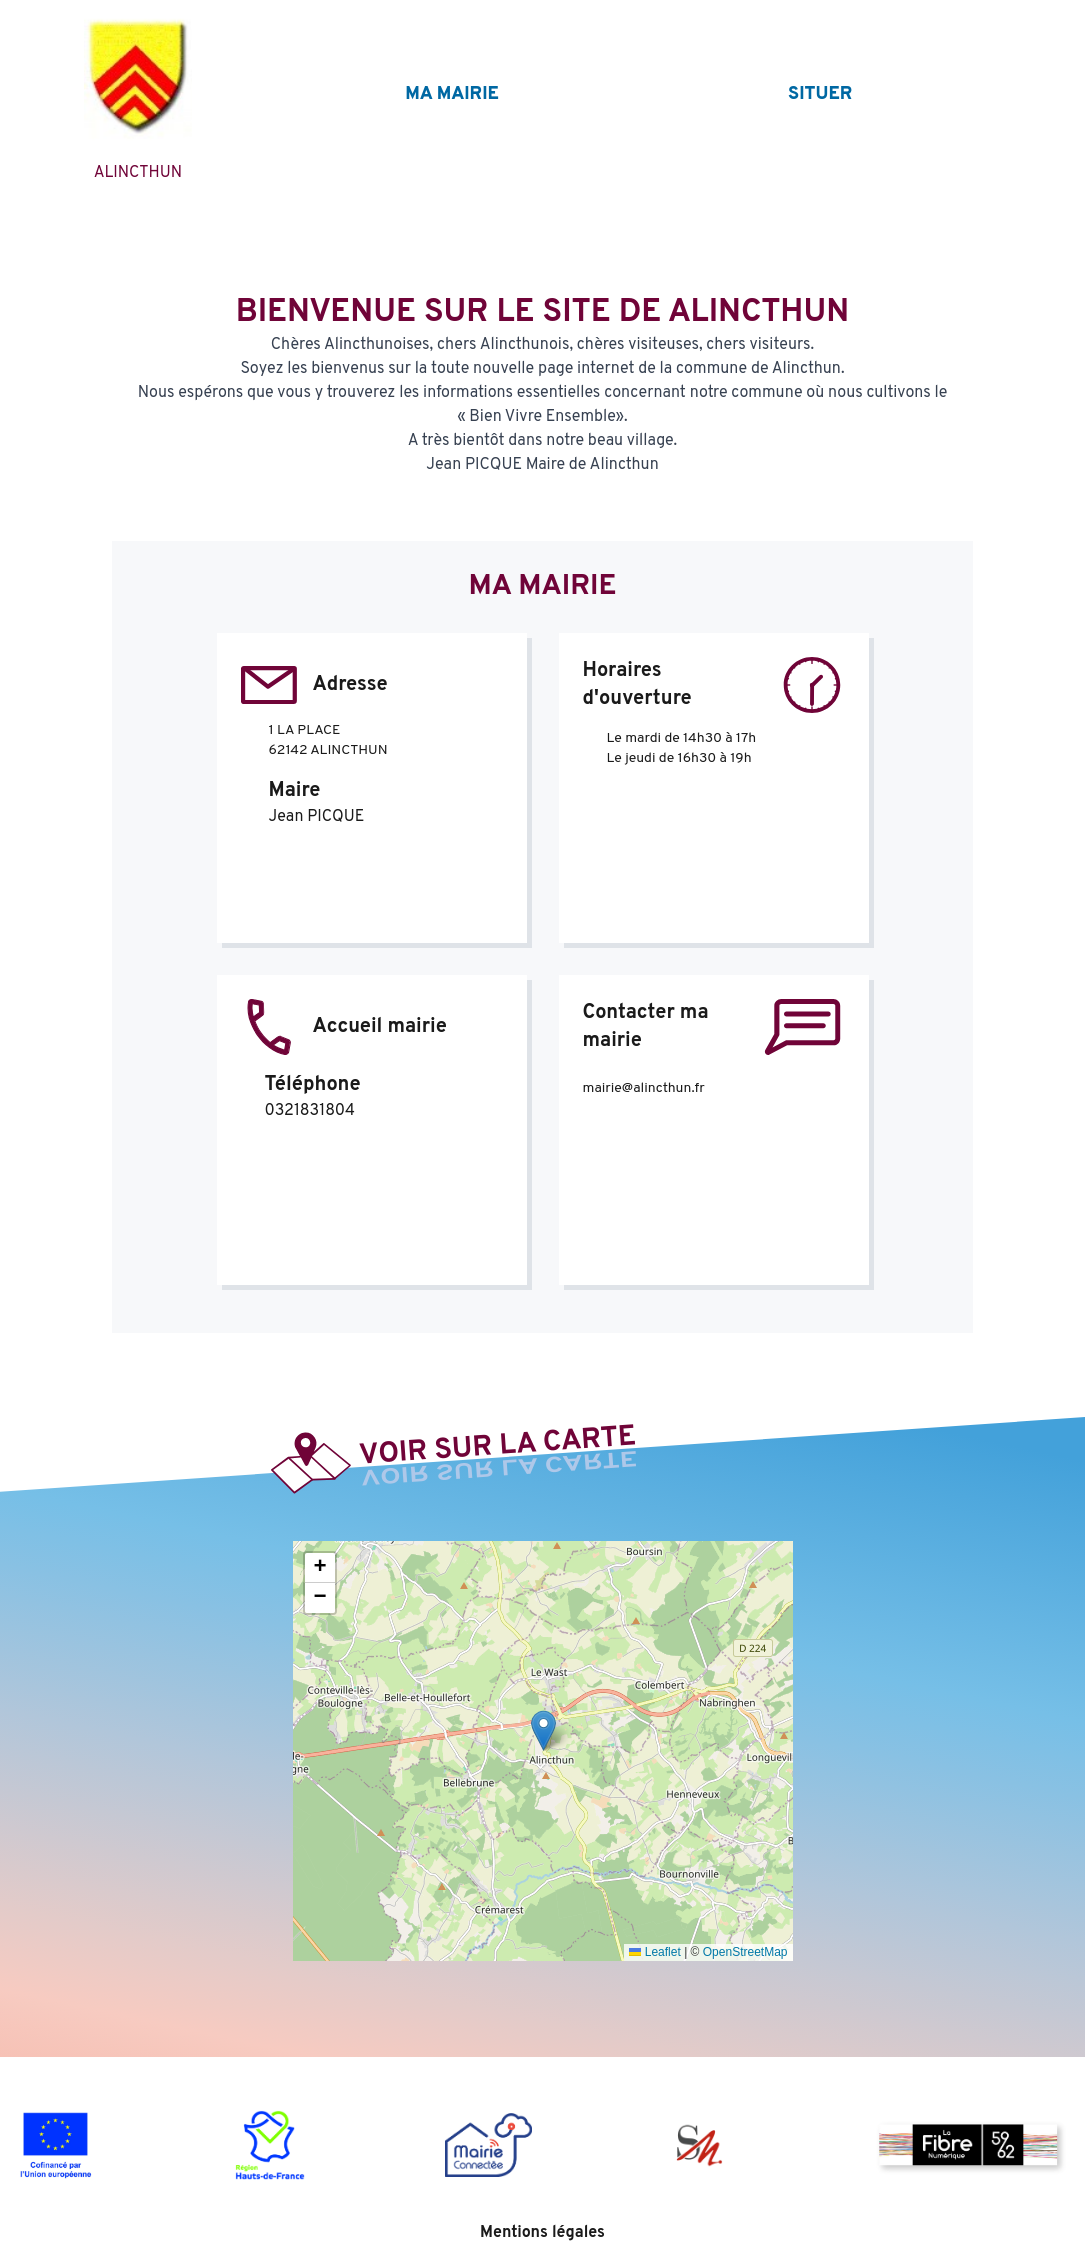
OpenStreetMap (745, 1952)
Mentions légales (542, 2233)
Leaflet (654, 1952)
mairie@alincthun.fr (644, 1088)
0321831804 (310, 1111)
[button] (543, 1730)
